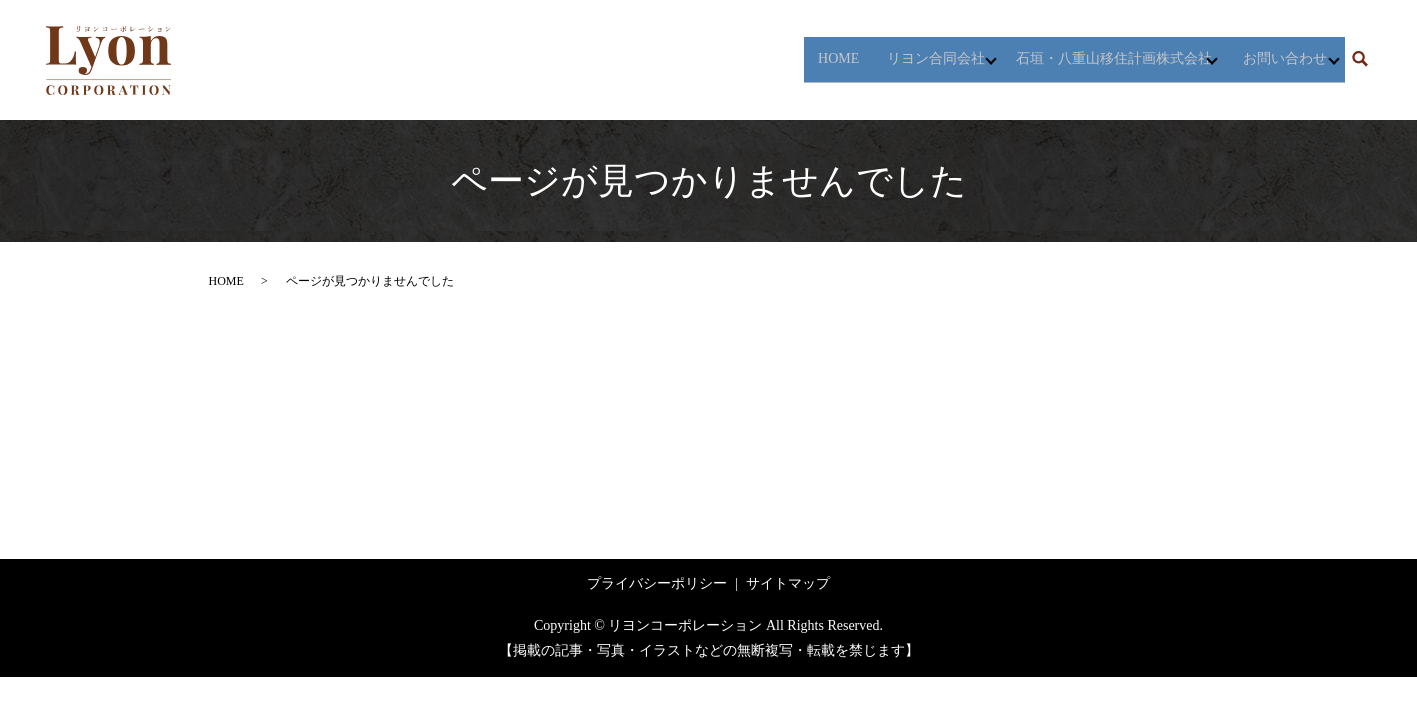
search (1360, 60)
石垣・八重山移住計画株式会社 (1093, 59)
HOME (805, 59)
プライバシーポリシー (657, 583)
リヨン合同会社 (904, 59)
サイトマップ (788, 583)
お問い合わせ (1275, 59)
